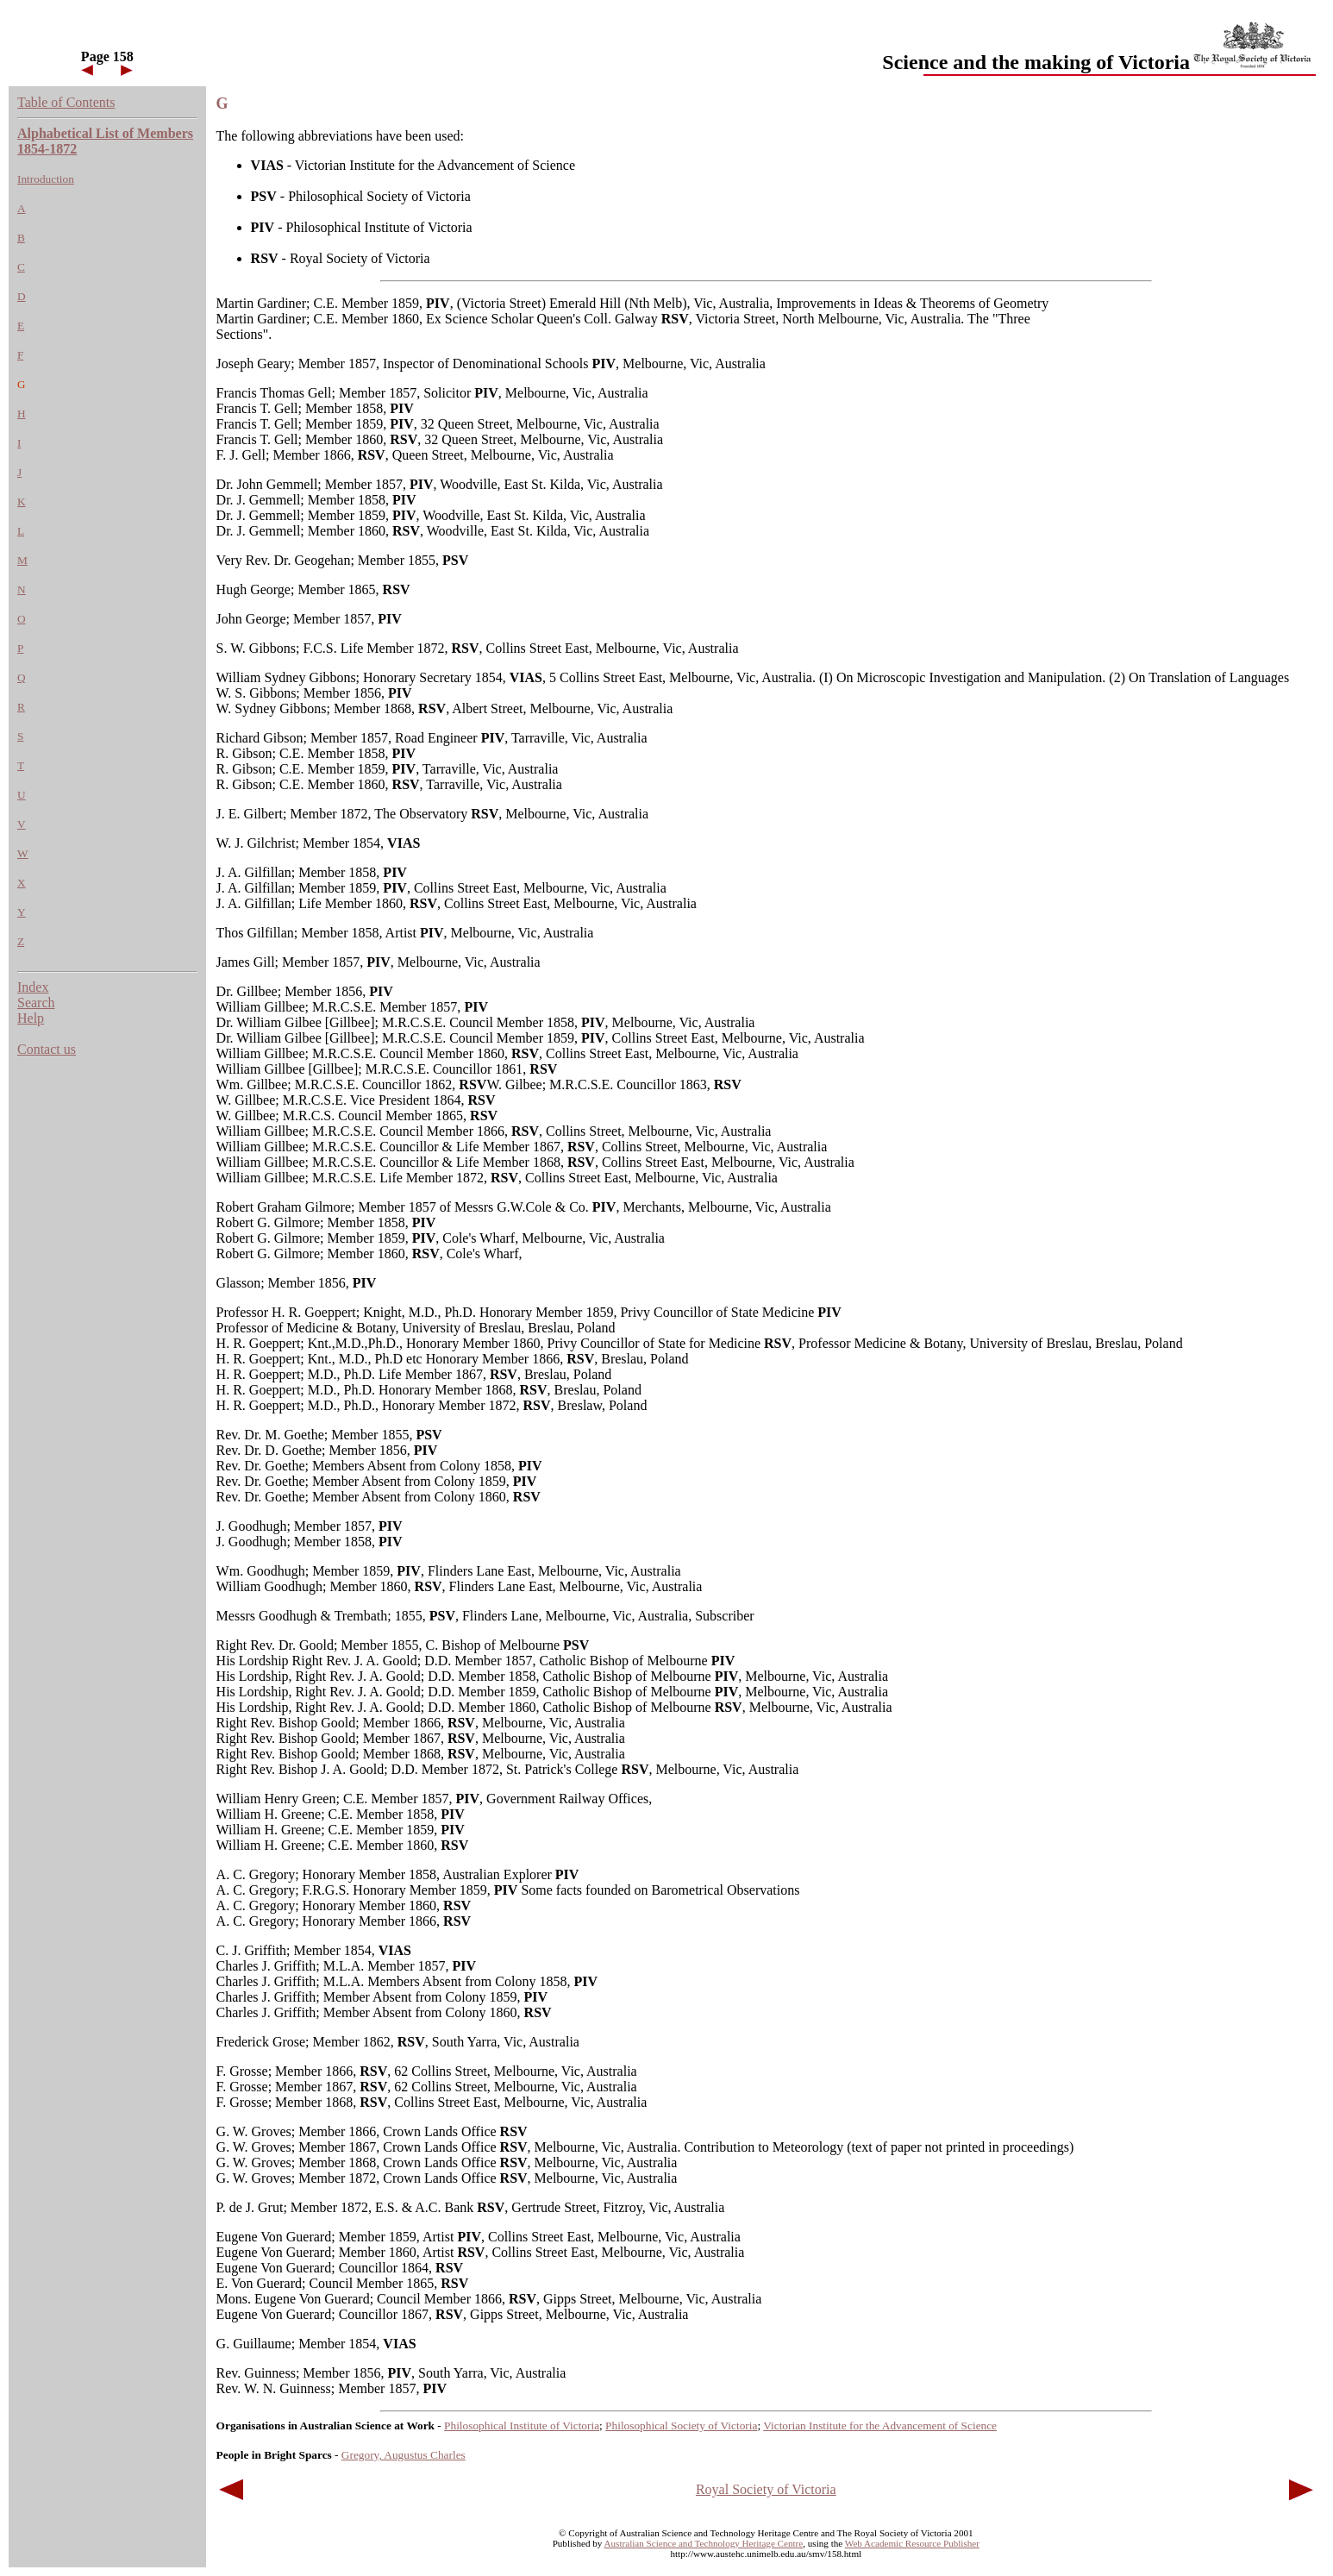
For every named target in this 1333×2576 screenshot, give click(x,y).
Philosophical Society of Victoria (681, 2425)
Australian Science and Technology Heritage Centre (704, 2543)
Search (36, 1002)
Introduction (45, 178)
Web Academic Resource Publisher (912, 2543)
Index (32, 987)
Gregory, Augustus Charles (403, 2454)
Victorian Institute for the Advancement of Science (880, 2425)
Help (30, 1018)
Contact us (46, 1049)
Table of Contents (66, 102)
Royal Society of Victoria (766, 2489)
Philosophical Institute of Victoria (521, 2425)
